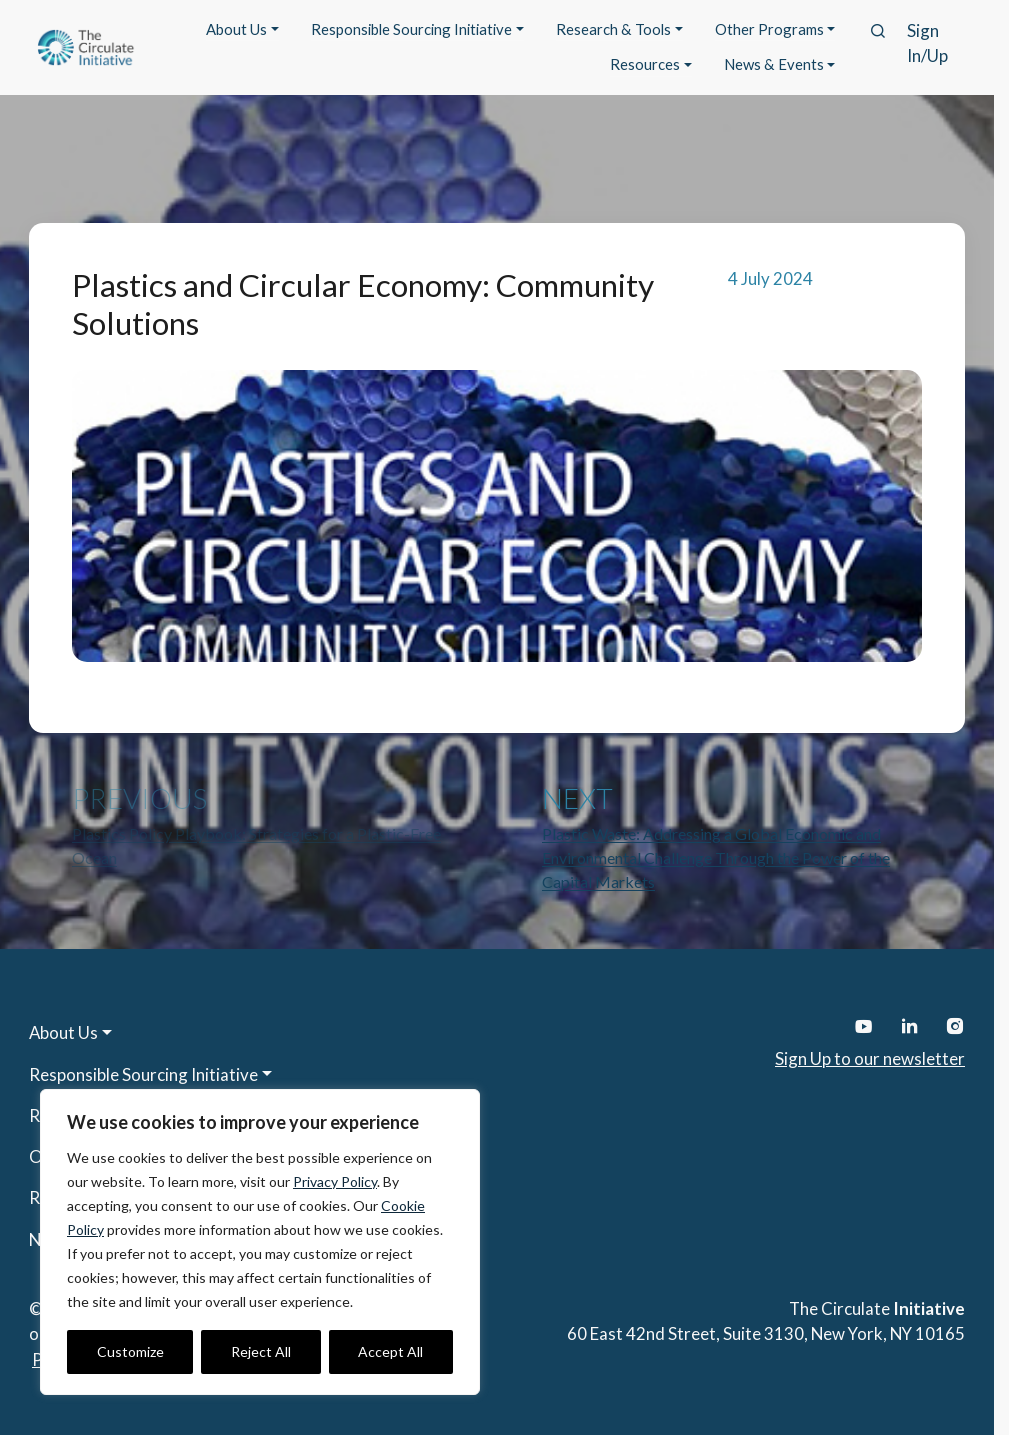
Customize (130, 1351)
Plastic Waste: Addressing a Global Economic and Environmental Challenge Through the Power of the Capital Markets (716, 857)
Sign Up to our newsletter (870, 1058)
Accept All (390, 1351)
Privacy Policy (335, 1181)
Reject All (261, 1351)
